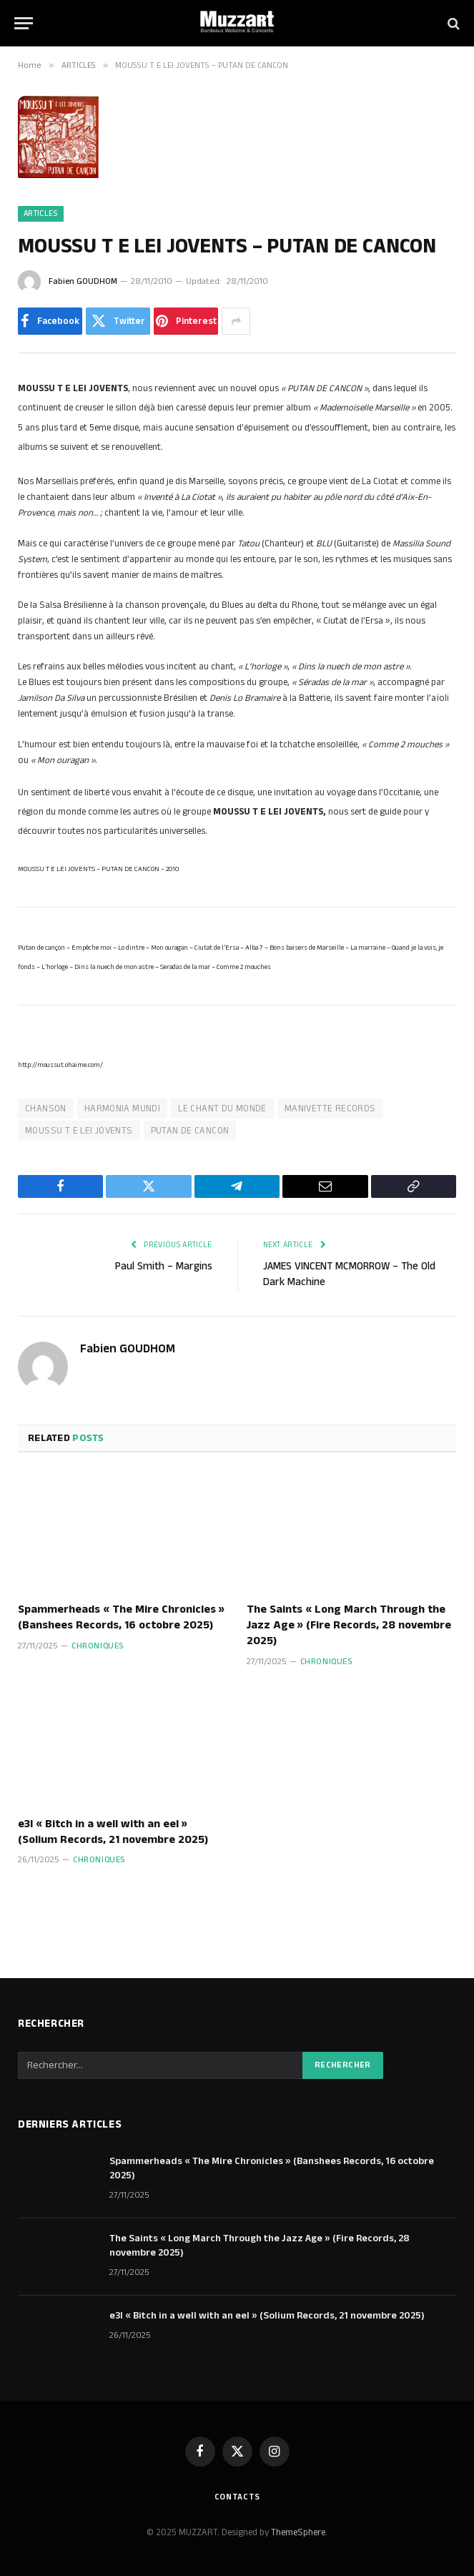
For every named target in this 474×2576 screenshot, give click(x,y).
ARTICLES (41, 214)
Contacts (237, 2497)
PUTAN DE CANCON (190, 1130)
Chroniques (97, 1646)
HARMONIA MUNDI (122, 1108)
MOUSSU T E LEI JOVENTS (79, 1130)
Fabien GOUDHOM (83, 281)
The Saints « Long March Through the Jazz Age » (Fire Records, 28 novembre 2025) (349, 1625)
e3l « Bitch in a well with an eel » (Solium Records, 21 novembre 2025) (113, 1832)
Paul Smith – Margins (163, 1266)
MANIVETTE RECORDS (330, 1108)
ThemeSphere (298, 2532)
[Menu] (23, 23)
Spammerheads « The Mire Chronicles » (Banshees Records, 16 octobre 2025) (121, 1617)
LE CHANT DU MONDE (222, 1108)
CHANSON (45, 1108)
